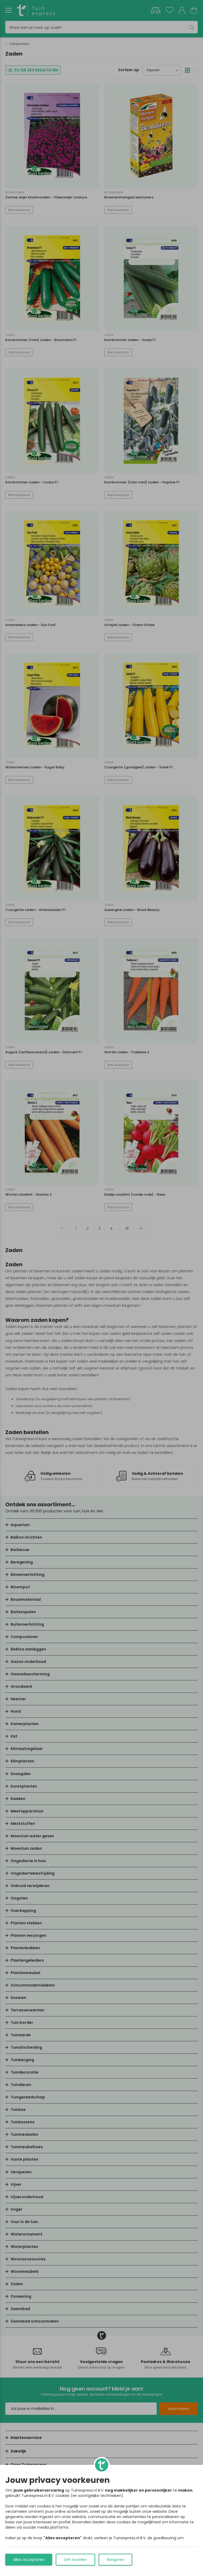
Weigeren (115, 2559)
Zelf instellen (75, 2559)
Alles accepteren (28, 2559)
